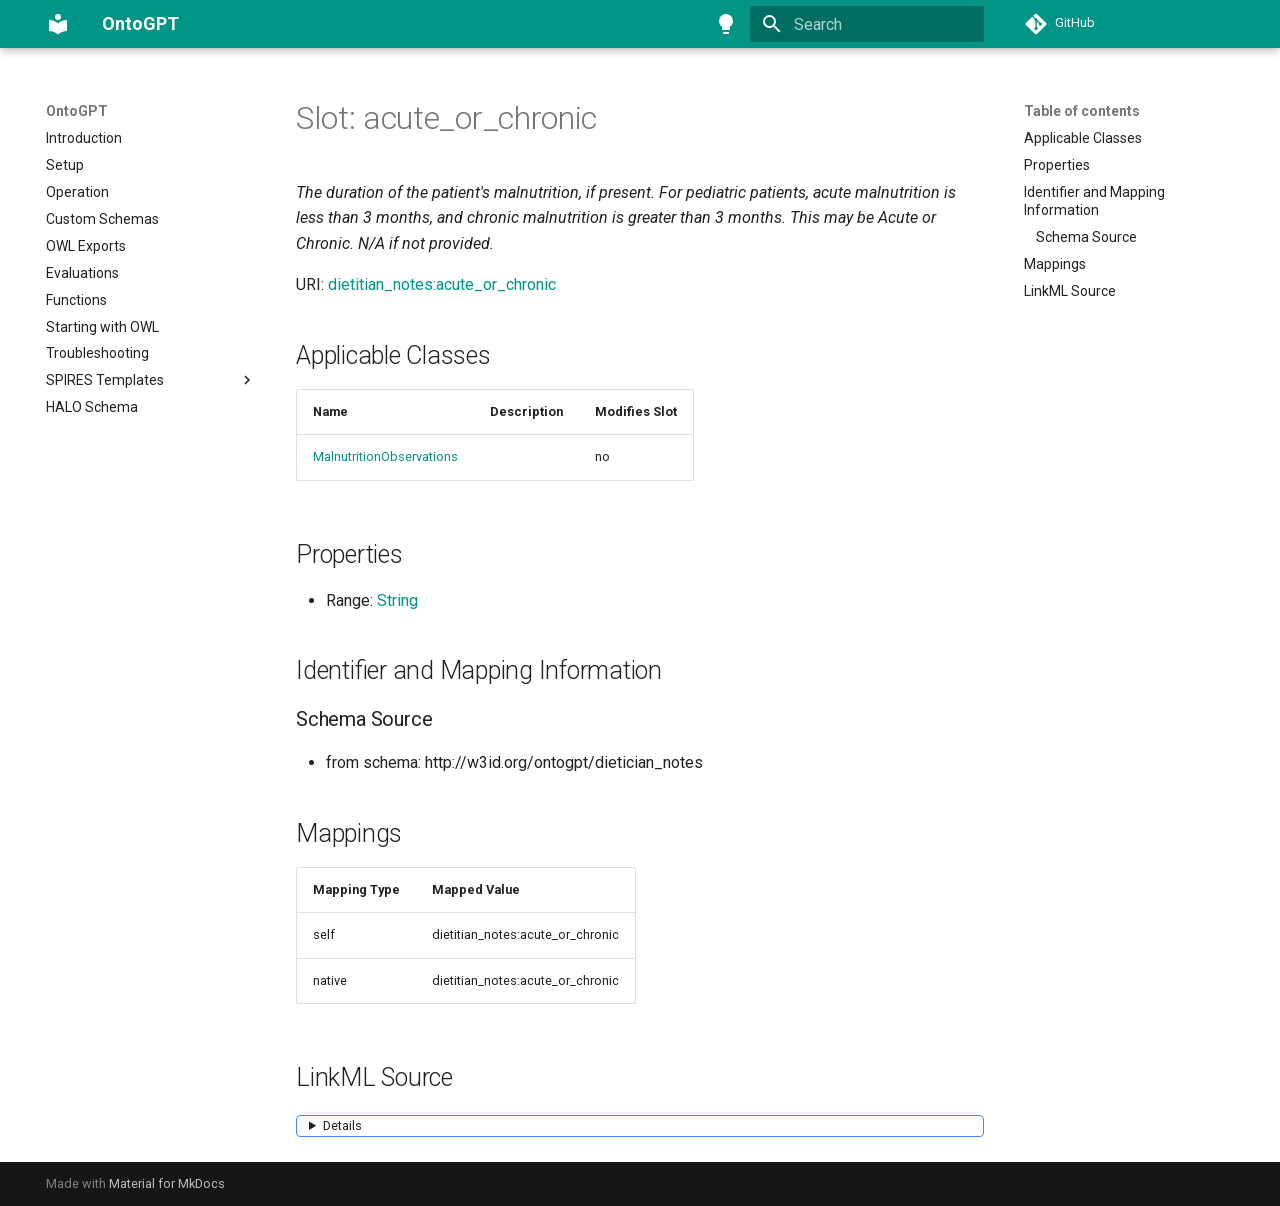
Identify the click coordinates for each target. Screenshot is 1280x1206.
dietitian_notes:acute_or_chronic (442, 284)
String (397, 600)
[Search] (867, 24)
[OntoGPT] (58, 24)
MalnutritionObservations (385, 456)
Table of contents (1082, 111)
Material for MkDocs (167, 1183)
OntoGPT (77, 111)
